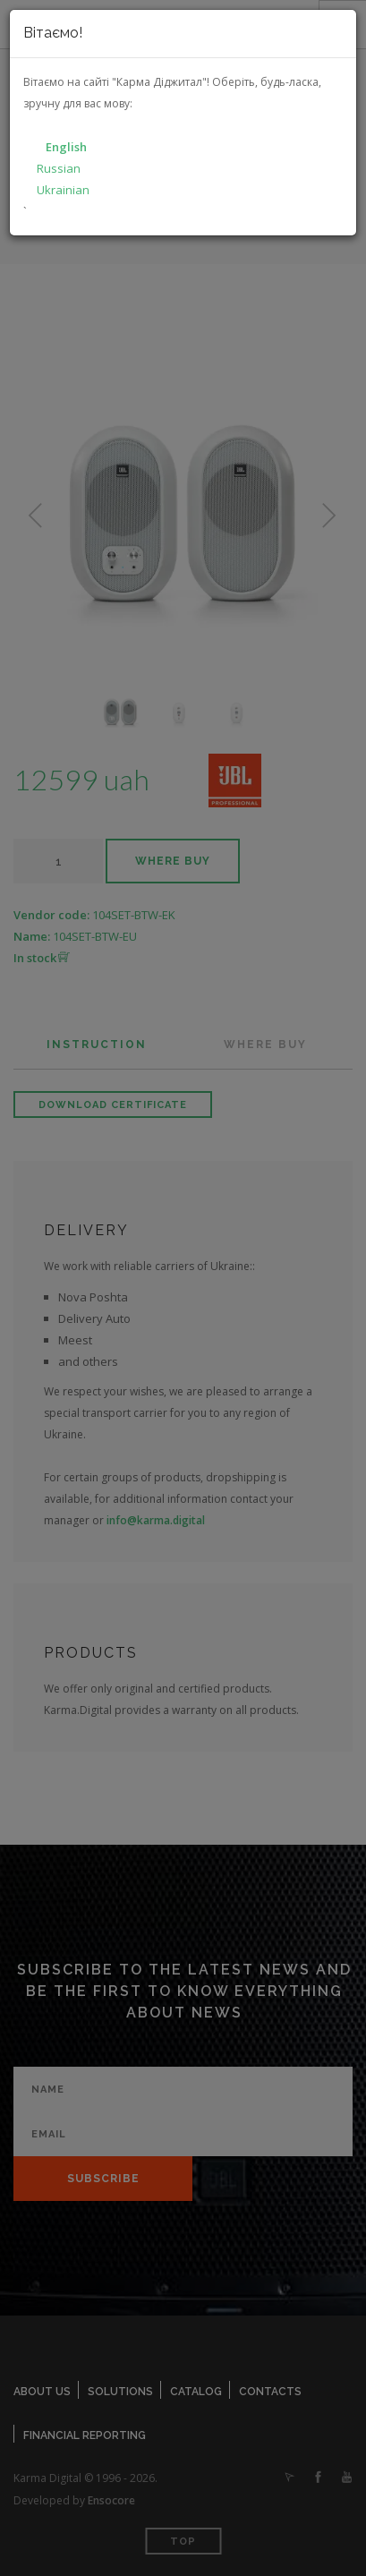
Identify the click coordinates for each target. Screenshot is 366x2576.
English (66, 147)
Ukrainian (63, 190)
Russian (59, 168)
